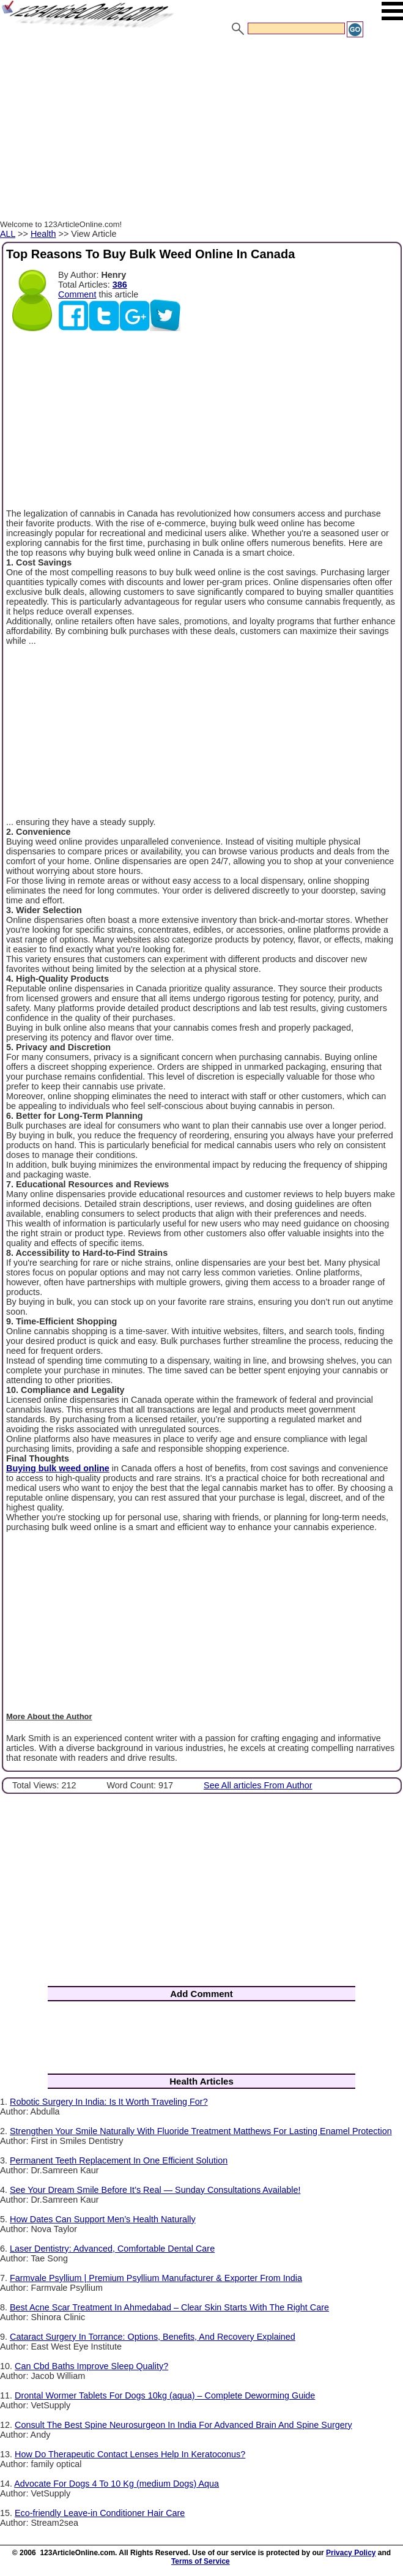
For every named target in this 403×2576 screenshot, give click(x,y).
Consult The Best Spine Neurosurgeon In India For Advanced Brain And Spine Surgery (183, 2425)
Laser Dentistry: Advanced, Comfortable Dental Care (112, 2248)
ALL (7, 234)
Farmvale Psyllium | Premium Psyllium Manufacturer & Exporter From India (156, 2278)
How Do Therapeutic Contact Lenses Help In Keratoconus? (130, 2454)
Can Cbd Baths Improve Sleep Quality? (91, 2366)
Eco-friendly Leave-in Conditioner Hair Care (100, 2513)
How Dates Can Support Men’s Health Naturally (103, 2219)
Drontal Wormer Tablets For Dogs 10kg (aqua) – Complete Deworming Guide (165, 2395)
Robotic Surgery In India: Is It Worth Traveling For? (109, 2102)
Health (43, 234)
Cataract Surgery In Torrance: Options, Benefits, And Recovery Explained (152, 2337)
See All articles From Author (258, 1785)
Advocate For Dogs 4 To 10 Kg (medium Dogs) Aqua (116, 2483)
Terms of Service (200, 2561)
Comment (77, 294)
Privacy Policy (350, 2552)
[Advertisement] (201, 130)
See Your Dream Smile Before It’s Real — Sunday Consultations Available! (155, 2190)
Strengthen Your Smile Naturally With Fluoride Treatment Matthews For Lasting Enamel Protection (201, 2131)
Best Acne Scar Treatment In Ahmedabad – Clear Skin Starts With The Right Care (169, 2307)
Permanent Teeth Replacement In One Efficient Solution (118, 2160)
